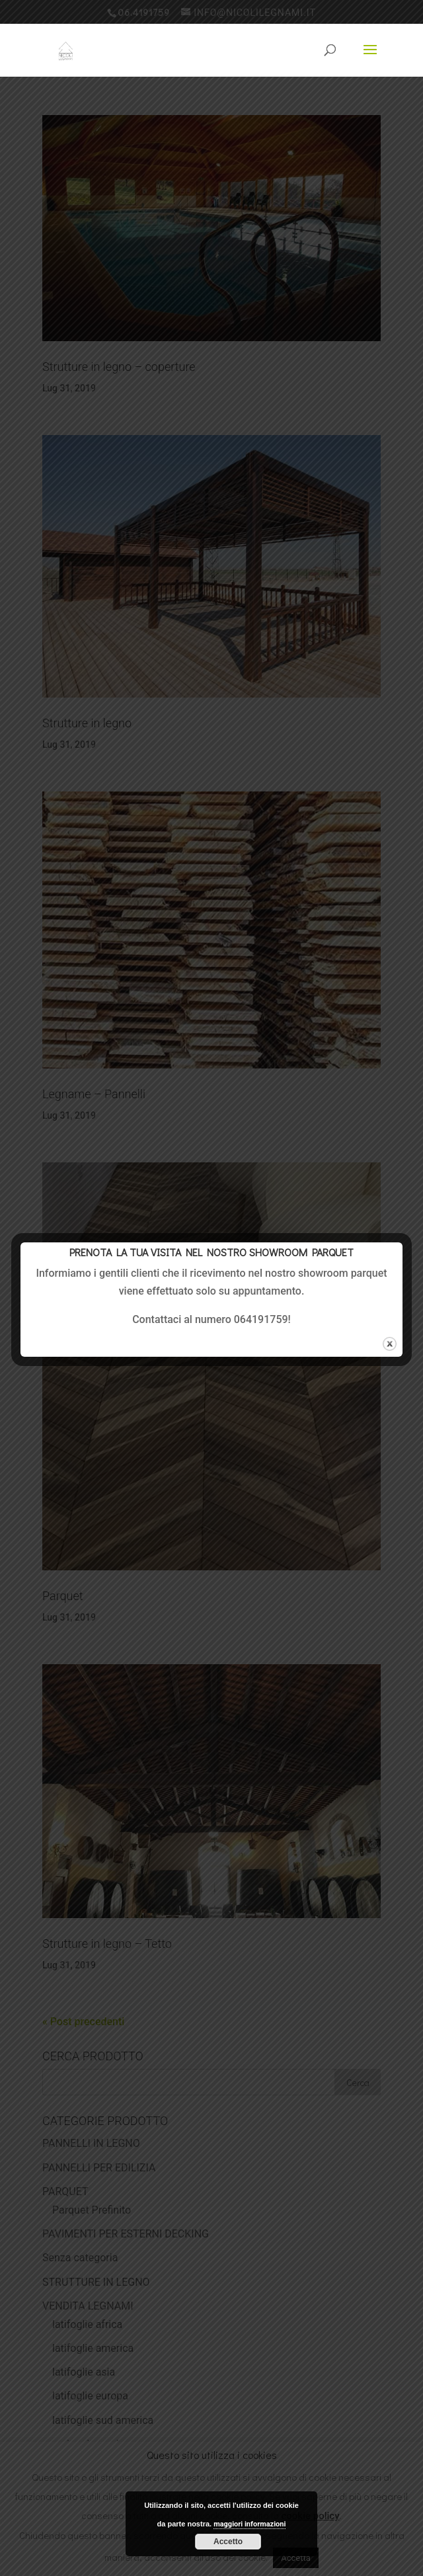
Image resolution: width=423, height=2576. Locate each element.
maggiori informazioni (249, 2524)
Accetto (228, 2541)
